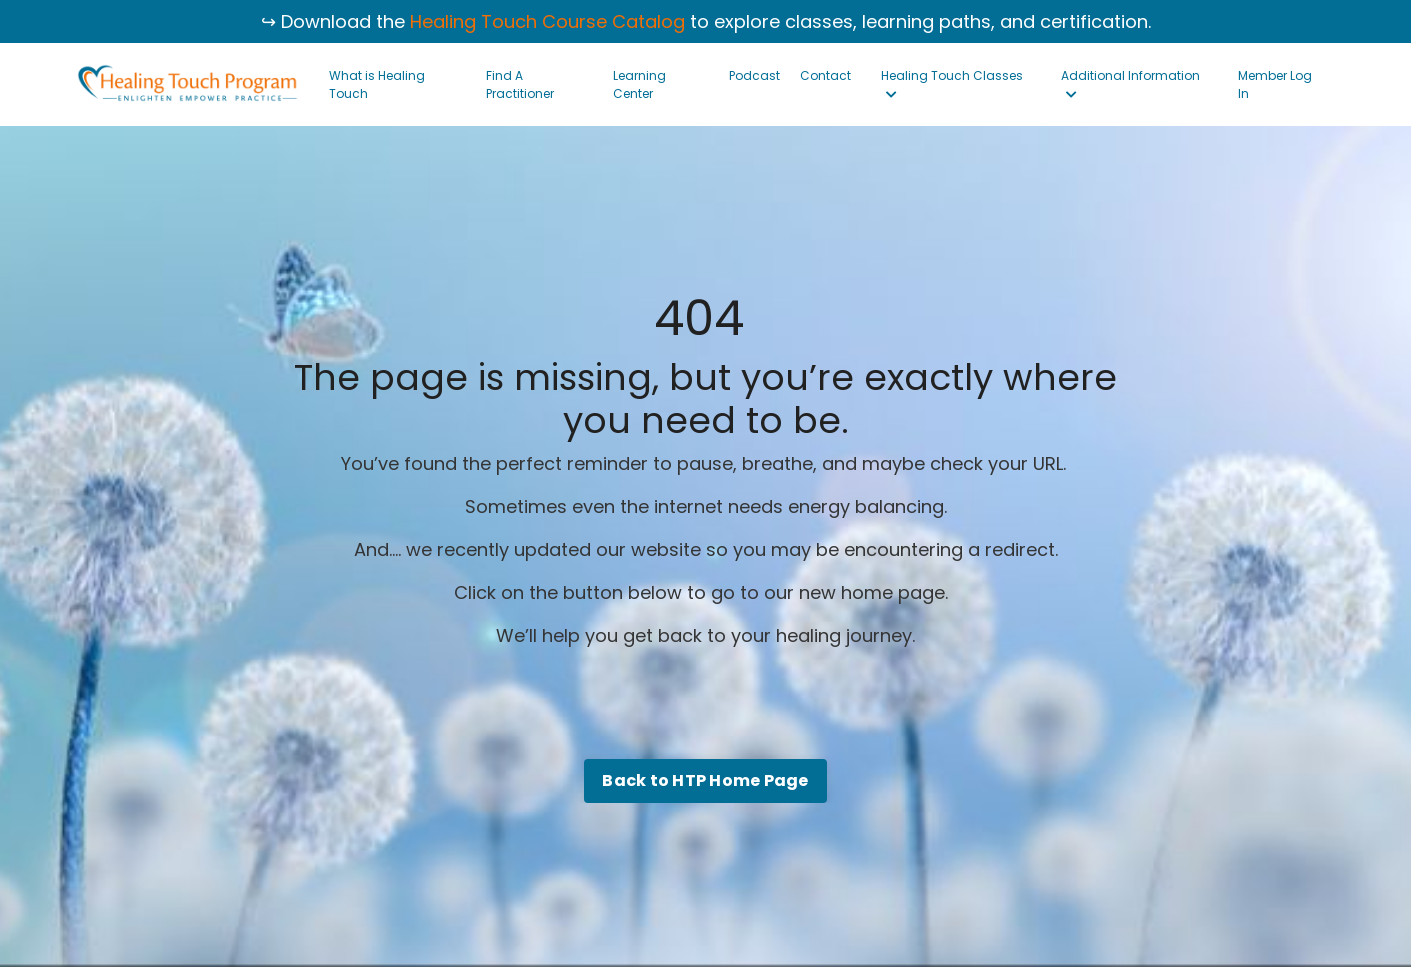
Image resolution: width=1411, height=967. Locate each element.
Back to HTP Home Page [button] (705, 780)
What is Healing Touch (377, 84)
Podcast (754, 75)
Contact (825, 75)
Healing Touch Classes (952, 84)
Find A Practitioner (520, 84)
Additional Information (1130, 84)
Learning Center (639, 84)
